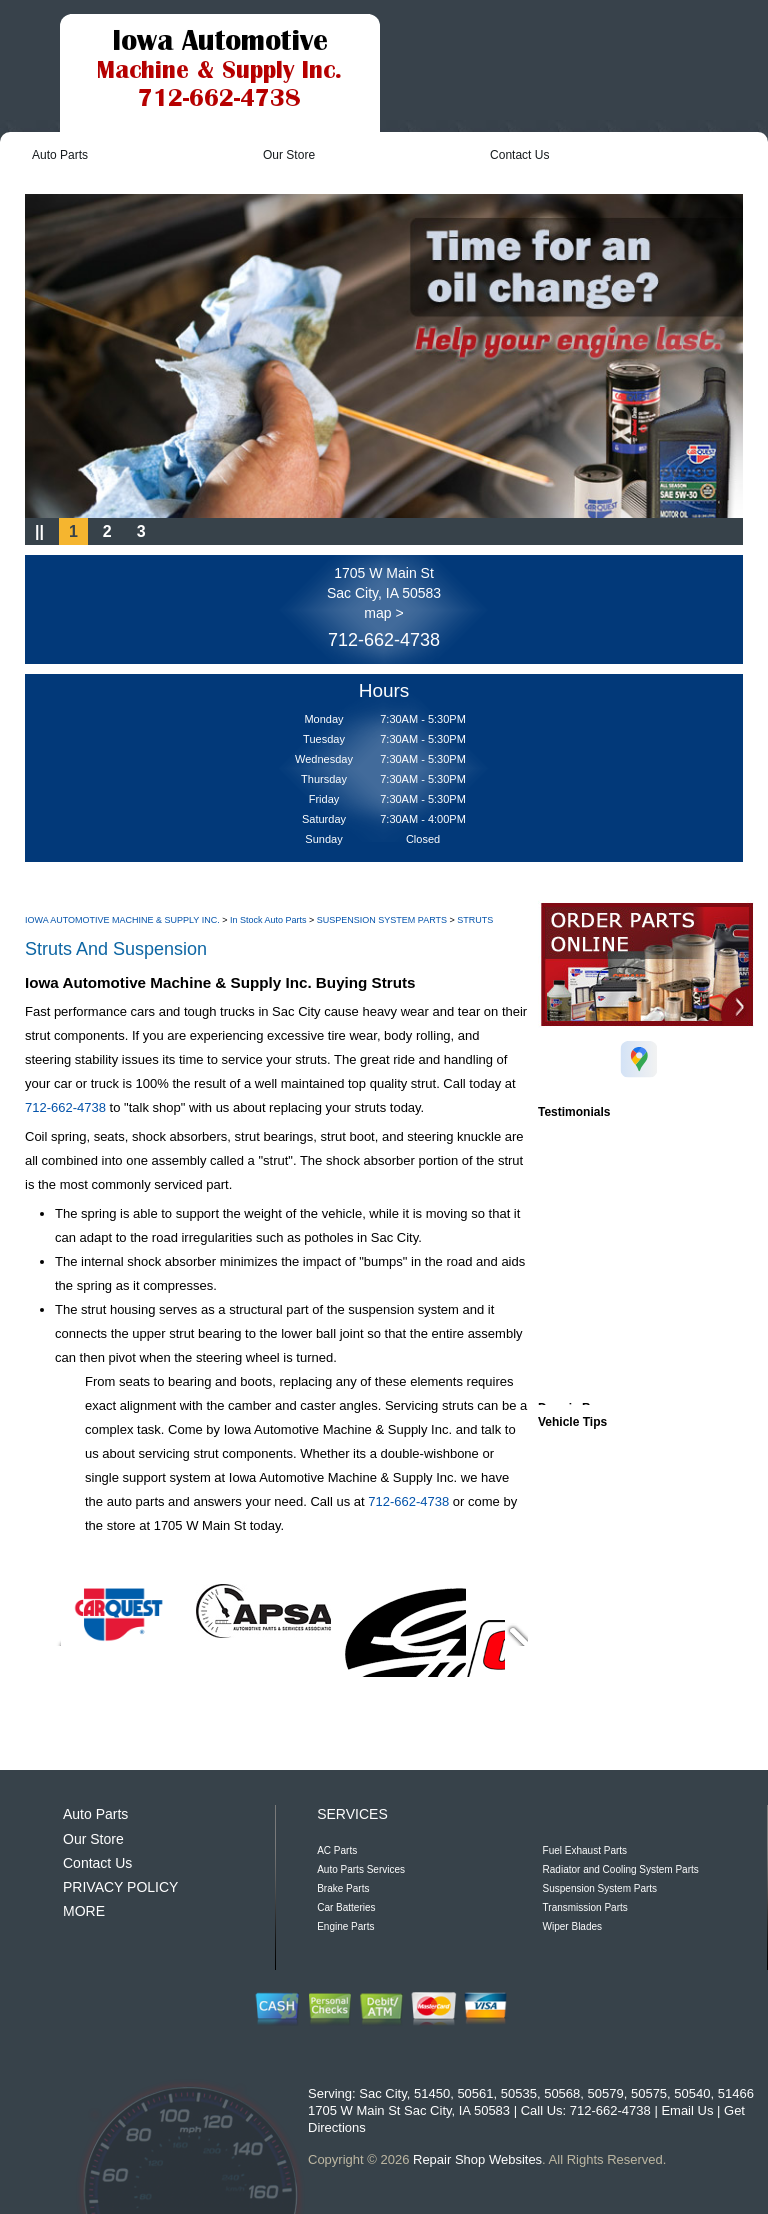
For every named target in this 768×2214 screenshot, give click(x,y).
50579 (606, 2093)
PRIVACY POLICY (120, 1887)
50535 (519, 2093)
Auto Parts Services (361, 1869)
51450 (432, 2093)
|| (39, 531)
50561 (475, 2093)
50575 (649, 2093)
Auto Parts (60, 155)
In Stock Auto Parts (268, 920)
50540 (692, 2093)
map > (383, 613)
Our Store (289, 155)
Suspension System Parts (600, 1888)
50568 (562, 2093)
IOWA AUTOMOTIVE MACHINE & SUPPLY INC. (122, 920)
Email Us (687, 2110)
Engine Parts (345, 1926)
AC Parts (337, 1850)
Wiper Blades (572, 1926)
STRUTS (475, 920)
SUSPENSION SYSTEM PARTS (382, 920)
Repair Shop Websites (477, 2159)
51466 (736, 2093)
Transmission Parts (585, 1907)
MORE (84, 1911)
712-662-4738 (384, 640)
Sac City (382, 2093)
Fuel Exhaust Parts (585, 1850)
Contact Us (519, 155)
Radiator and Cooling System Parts (621, 1869)
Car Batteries (346, 1907)
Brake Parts (343, 1888)
